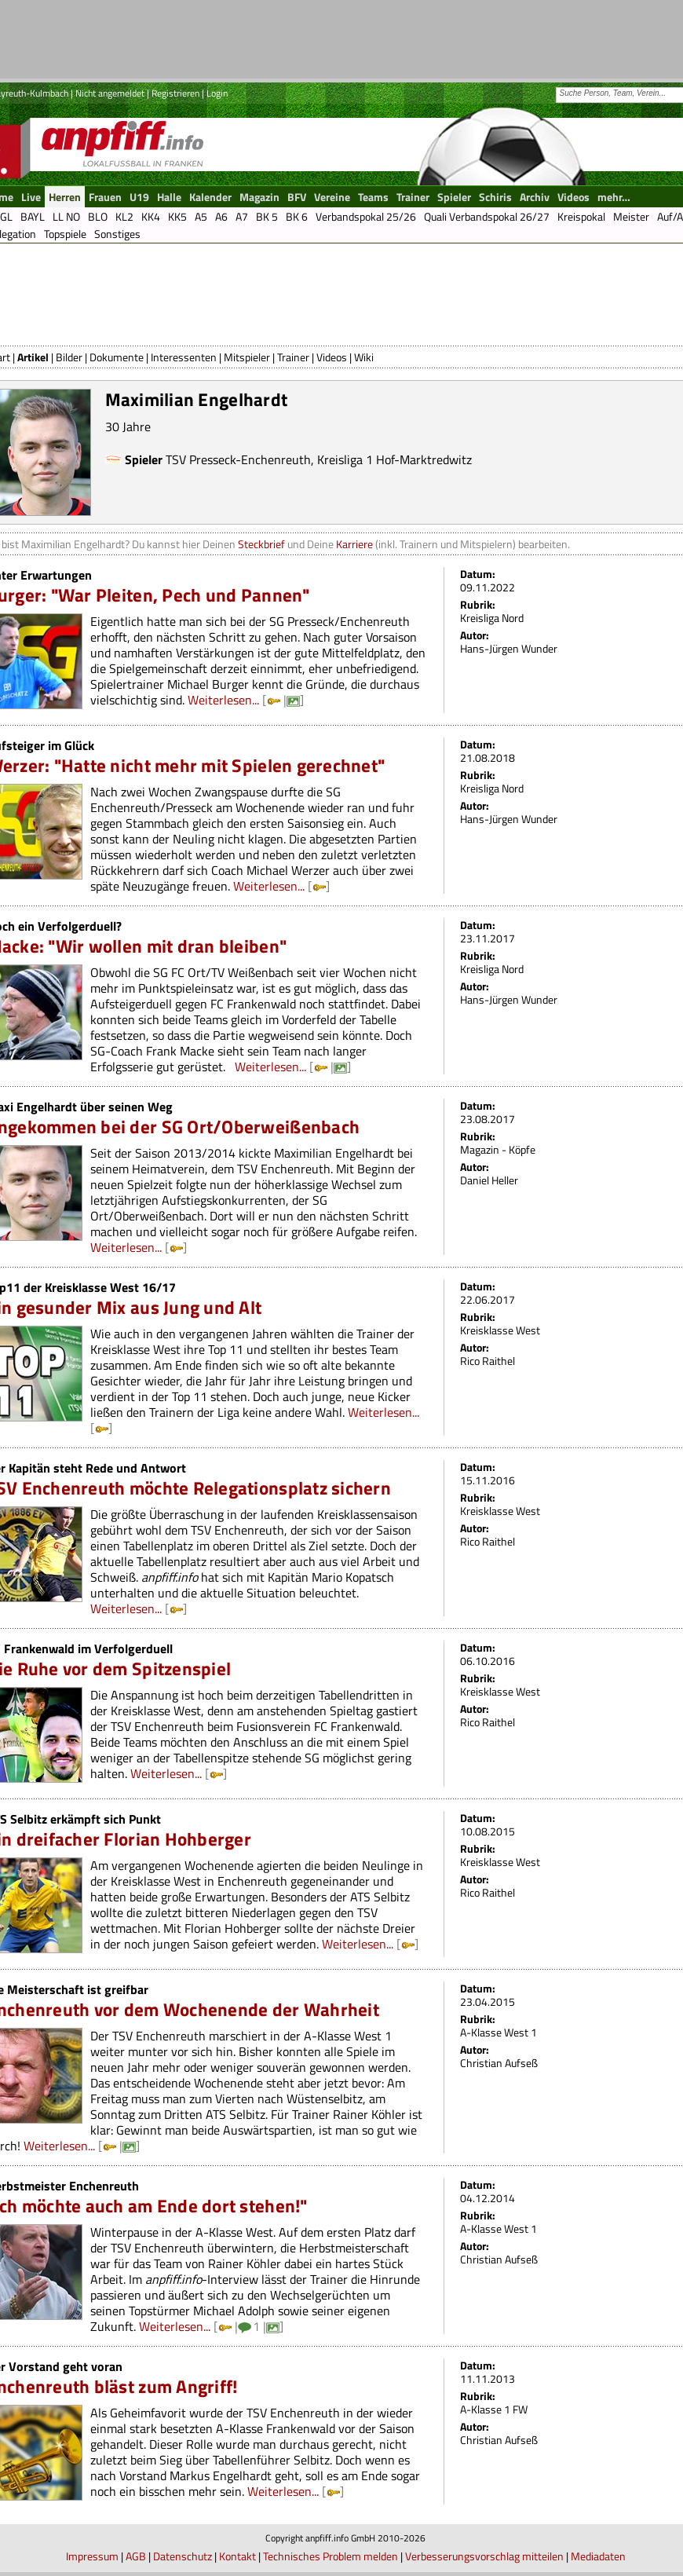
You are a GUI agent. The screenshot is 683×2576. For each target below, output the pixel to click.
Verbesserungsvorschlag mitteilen (484, 2556)
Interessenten (184, 357)
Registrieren (175, 93)
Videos (331, 357)
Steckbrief (261, 544)
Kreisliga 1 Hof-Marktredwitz (394, 459)
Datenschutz (182, 2556)
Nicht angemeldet (109, 93)
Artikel (33, 357)
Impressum (92, 2556)
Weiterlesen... (223, 699)
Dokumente (116, 357)
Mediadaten (598, 2556)
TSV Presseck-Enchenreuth (238, 459)
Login (217, 93)
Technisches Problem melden (330, 2556)
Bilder (69, 357)
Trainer (293, 357)
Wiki (364, 357)
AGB (136, 2556)
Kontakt (237, 2556)
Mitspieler (247, 357)
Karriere (354, 544)
